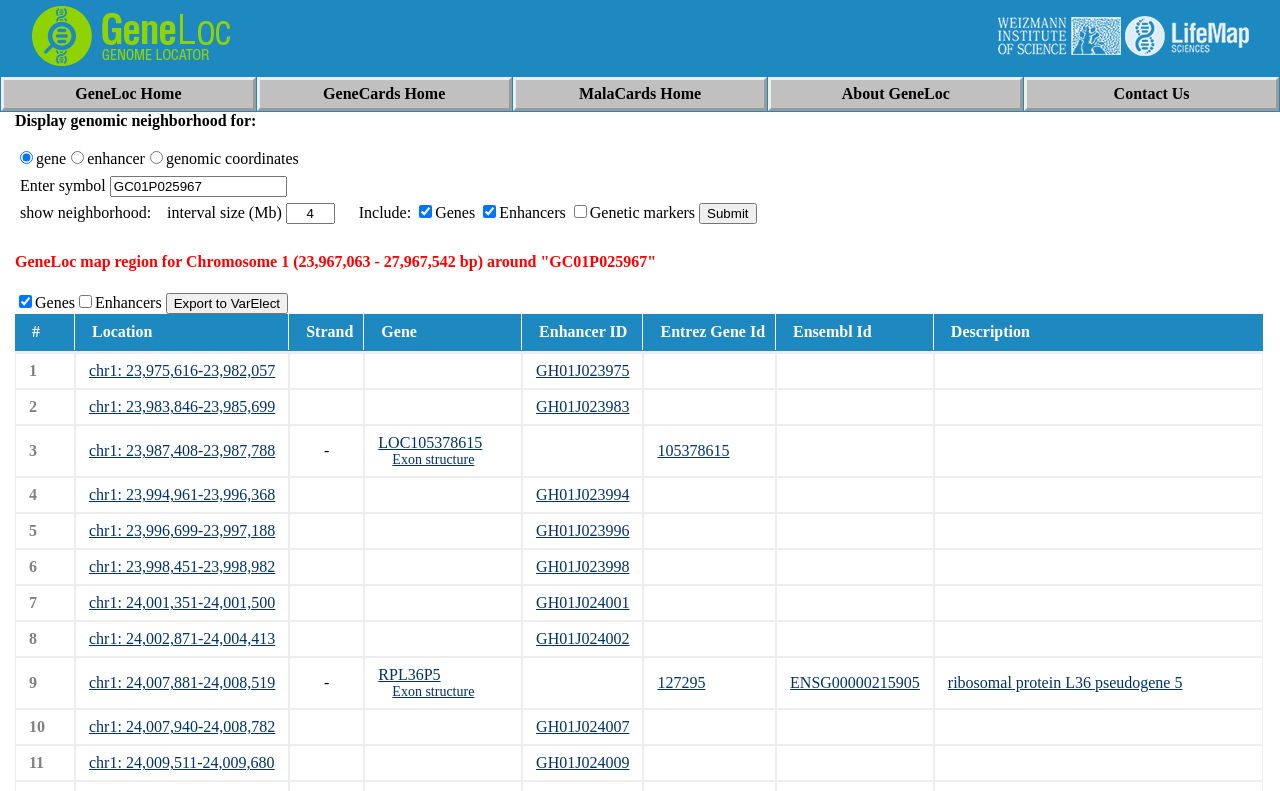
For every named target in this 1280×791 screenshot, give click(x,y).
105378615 (693, 450)
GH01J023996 (582, 530)
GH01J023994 (582, 494)
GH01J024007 (582, 726)
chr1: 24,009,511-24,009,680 (182, 762)
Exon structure (433, 459)
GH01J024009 (582, 762)
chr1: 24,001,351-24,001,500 (182, 602)
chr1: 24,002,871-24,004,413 (182, 638)
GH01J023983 (582, 406)
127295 (681, 682)
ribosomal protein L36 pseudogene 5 (1065, 682)
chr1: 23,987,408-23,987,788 (182, 450)
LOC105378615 (430, 442)
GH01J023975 (582, 370)
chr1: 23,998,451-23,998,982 (182, 566)
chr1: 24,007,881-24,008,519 (182, 682)
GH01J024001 (582, 602)
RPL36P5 (409, 674)
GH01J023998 (582, 566)
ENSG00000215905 (855, 682)
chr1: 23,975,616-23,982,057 (182, 370)
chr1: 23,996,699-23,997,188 (182, 530)
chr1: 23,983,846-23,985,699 (182, 406)
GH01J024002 (582, 638)
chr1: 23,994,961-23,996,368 (182, 494)
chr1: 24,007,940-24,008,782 (182, 726)
